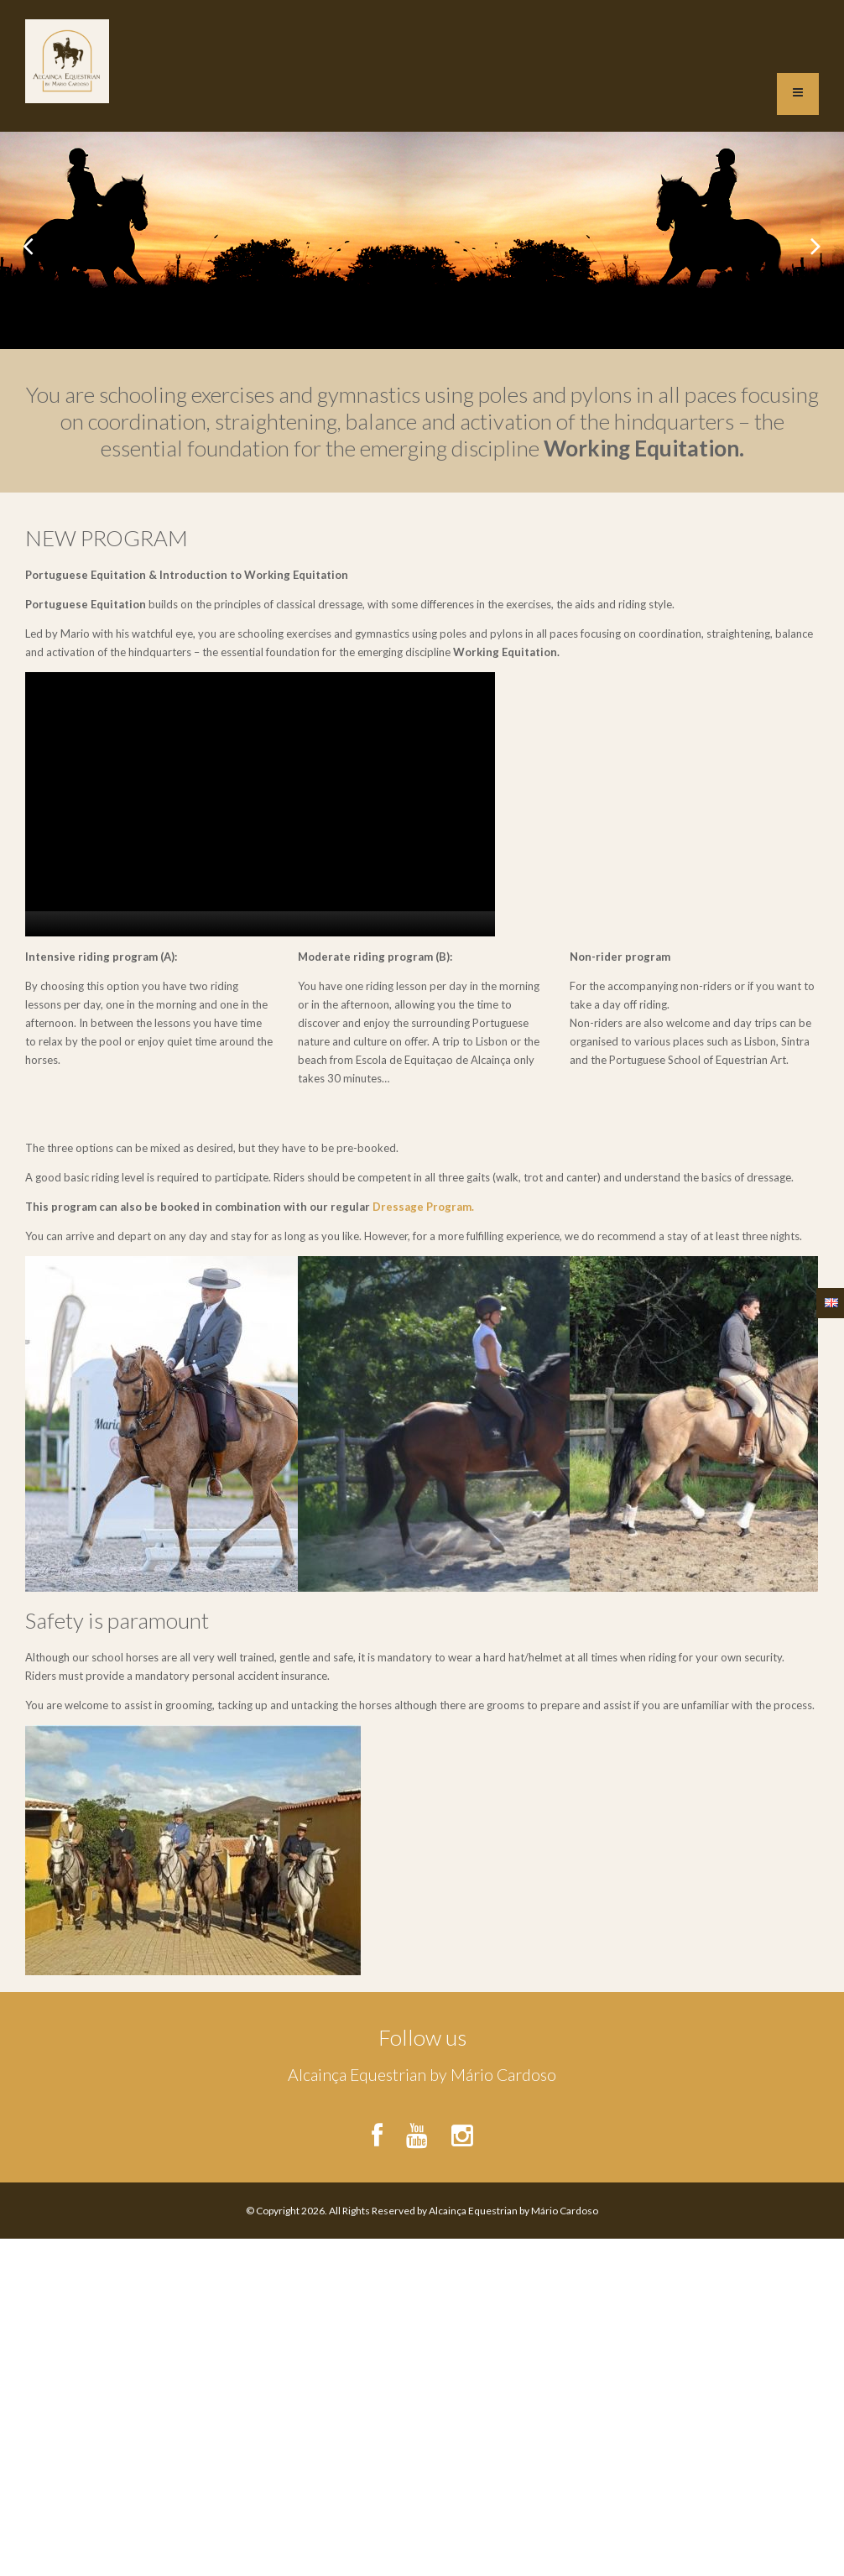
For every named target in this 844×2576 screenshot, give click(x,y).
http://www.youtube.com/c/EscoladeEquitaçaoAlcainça (416, 2129)
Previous (27, 240)
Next (816, 240)
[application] (260, 804)
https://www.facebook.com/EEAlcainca (382, 2129)
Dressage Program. (423, 1206)
